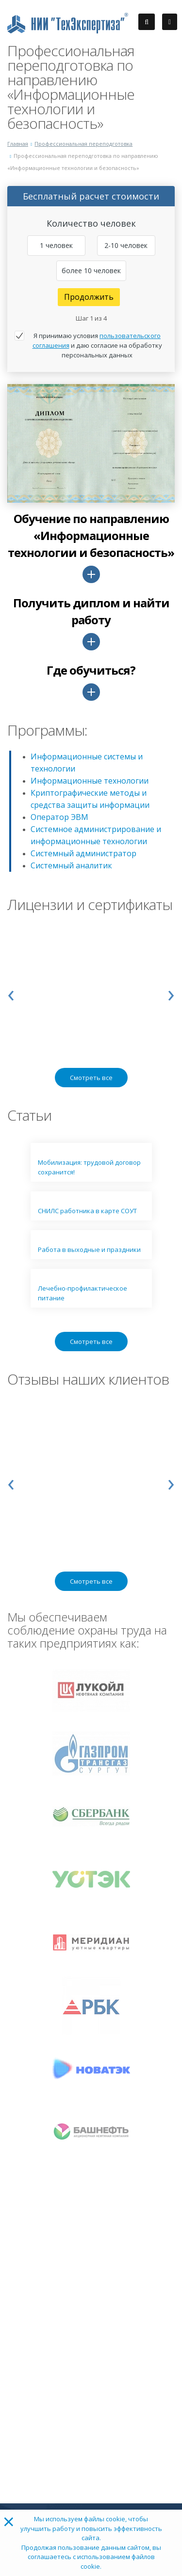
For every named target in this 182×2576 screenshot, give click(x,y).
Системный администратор (83, 853)
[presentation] (11, 993)
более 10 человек (91, 270)
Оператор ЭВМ (59, 817)
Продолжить (89, 297)
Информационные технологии (90, 780)
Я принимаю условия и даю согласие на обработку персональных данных (97, 345)
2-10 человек (126, 245)
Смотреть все (91, 1077)
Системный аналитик (71, 865)
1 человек (56, 245)
